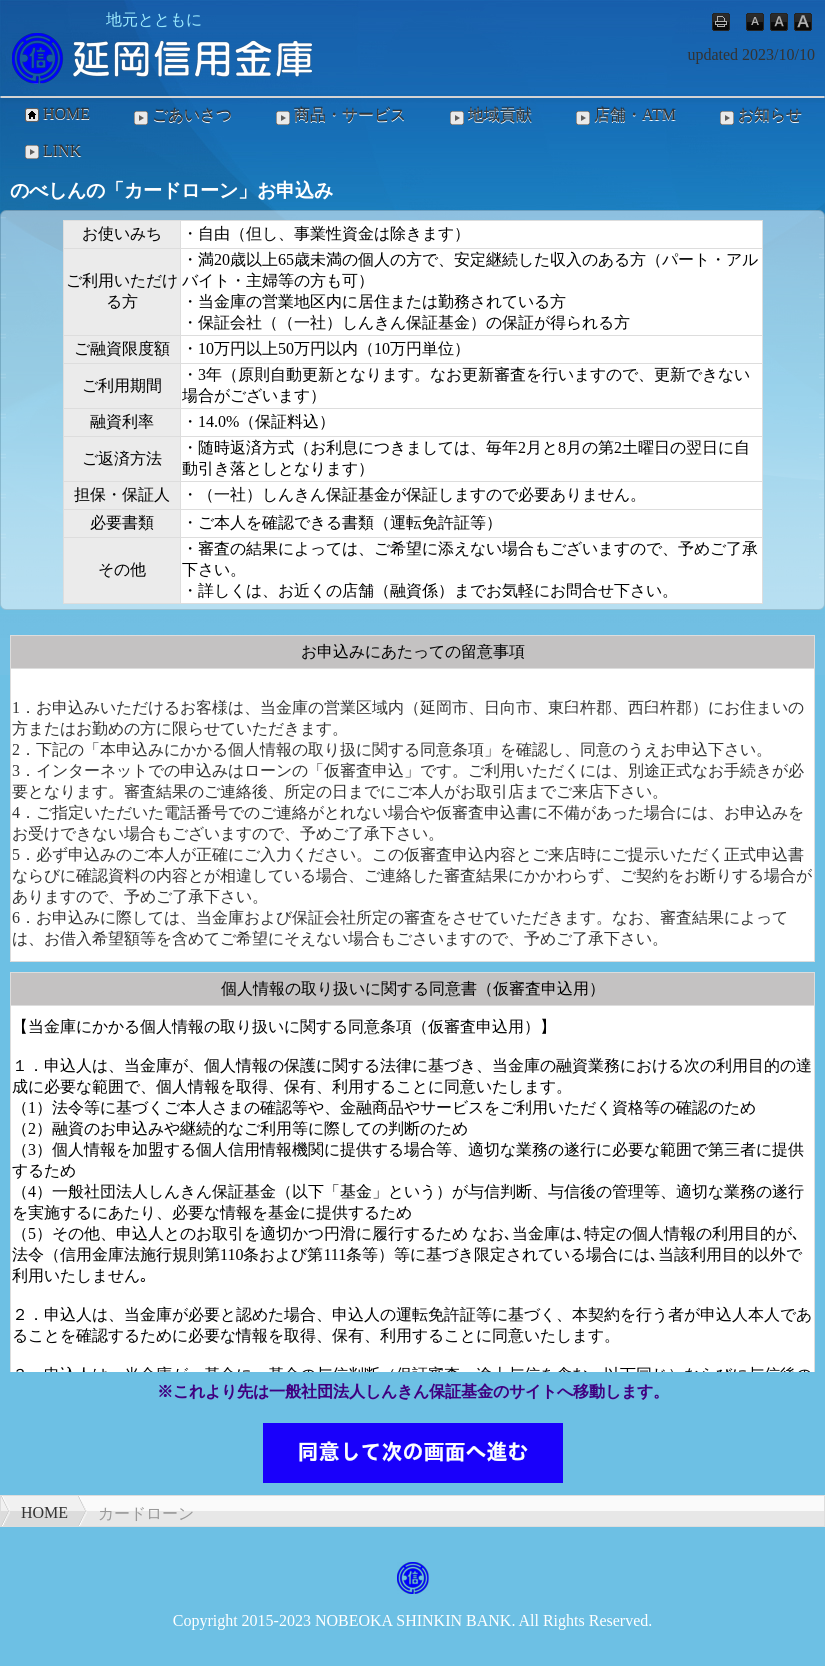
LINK (51, 151)
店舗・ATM (624, 116)
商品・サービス (339, 116)
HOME (55, 114)
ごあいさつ (181, 116)
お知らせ (759, 116)
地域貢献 (489, 116)
